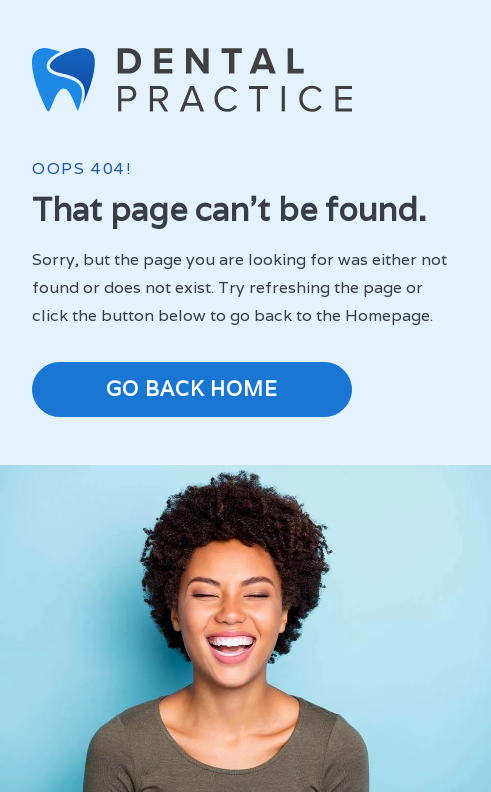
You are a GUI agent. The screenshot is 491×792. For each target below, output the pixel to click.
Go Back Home (192, 389)
